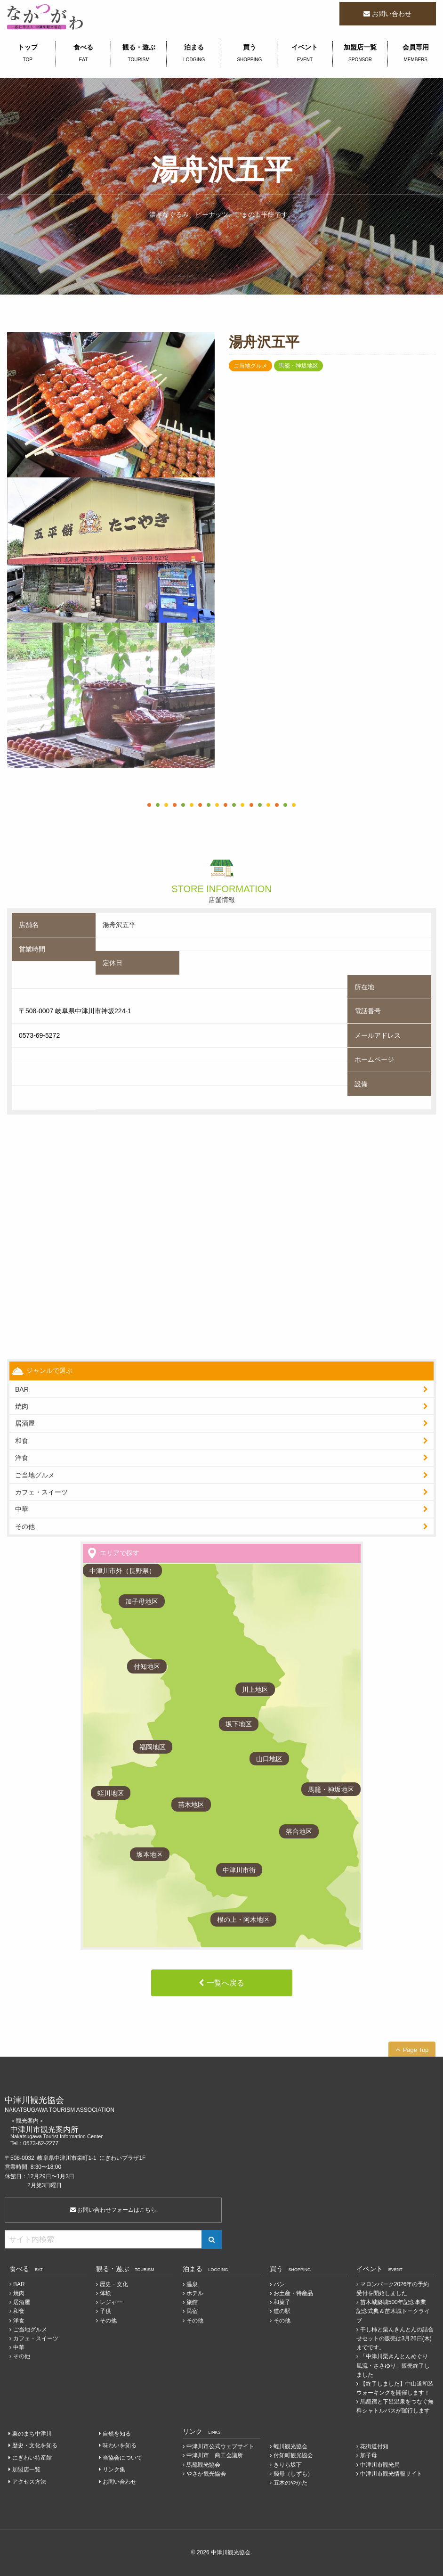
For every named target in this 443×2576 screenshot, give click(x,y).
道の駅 (282, 2311)
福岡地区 (152, 1747)
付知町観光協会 (293, 2455)
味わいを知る (120, 2445)
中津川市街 (239, 1870)
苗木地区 (191, 1804)
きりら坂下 (288, 2464)
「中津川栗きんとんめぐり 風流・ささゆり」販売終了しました (393, 2365)
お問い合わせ (391, 13)
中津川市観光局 (380, 2464)
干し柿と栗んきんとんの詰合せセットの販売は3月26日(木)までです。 (395, 2338)
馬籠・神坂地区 (331, 1789)
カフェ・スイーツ (41, 1492)
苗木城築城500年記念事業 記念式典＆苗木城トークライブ (394, 2311)
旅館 (192, 2302)
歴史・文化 (114, 2284)
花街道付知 (374, 2446)
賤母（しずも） (293, 2473)
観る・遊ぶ (138, 53)
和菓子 (282, 2302)
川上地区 (255, 1689)
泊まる (194, 53)
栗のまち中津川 (32, 2433)
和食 (21, 1440)
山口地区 (269, 1759)
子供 (105, 2311)
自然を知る (117, 2433)
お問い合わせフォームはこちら (113, 2210)
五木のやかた (290, 2482)
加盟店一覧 (360, 53)
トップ (28, 53)
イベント (304, 53)
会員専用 (415, 53)
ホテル (194, 2293)
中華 (21, 1509)
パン (279, 2284)
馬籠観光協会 (203, 2464)
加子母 (368, 2455)
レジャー (111, 2302)
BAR (22, 1389)
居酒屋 (21, 2302)
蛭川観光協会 (290, 2446)
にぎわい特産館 (32, 2457)
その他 (25, 1526)
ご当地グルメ (35, 1475)
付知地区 (147, 1666)
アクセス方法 (29, 2481)
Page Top (416, 2049)
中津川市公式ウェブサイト (220, 2446)
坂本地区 (150, 1854)
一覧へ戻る (225, 1983)
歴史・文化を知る (34, 2445)
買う (249, 53)
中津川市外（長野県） (122, 1571)
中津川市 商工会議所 (214, 2455)
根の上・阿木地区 (243, 1919)
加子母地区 (141, 1601)
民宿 (192, 2311)
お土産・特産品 (293, 2293)
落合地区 (299, 1831)
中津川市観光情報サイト (391, 2473)
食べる (83, 53)
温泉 (192, 2284)
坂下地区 (239, 1724)
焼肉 (21, 1406)
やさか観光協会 (206, 2473)
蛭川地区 (110, 1793)
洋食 (21, 1457)
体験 (105, 2293)
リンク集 (114, 2469)
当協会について (122, 2457)
